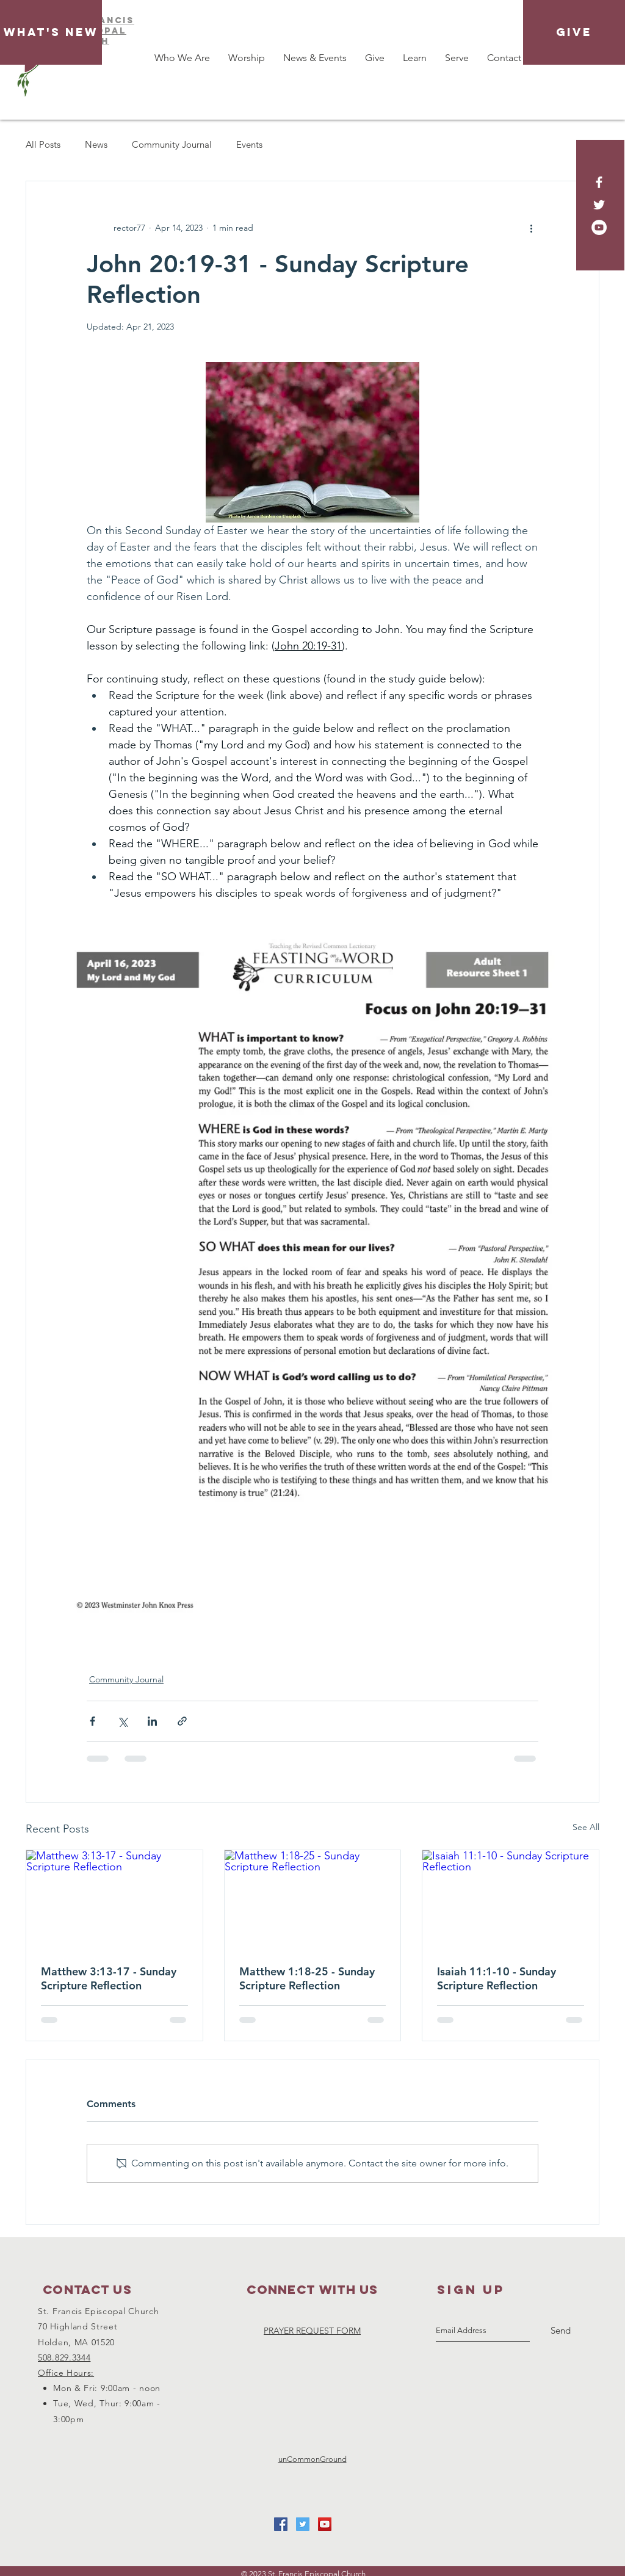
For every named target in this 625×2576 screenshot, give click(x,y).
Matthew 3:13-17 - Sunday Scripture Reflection (108, 1978)
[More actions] (531, 227)
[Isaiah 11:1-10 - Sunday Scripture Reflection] (510, 1899)
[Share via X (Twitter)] (122, 1721)
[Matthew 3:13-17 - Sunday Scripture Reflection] (114, 1899)
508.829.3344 (64, 2357)
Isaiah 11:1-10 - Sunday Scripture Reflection (496, 1978)
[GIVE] (574, 32)
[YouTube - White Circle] (599, 227)
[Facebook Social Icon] (280, 2524)
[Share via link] (182, 1721)
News (96, 144)
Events (249, 144)
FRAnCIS (109, 20)
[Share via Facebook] (92, 1721)
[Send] (560, 2331)
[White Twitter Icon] (599, 204)
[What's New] (51, 32)
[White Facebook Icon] (599, 182)
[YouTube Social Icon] (324, 2524)
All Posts (43, 144)
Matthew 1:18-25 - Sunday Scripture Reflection (307, 1978)
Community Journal (172, 144)
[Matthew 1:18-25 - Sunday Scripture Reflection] (313, 1899)
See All (586, 1827)
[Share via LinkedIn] (152, 1721)
